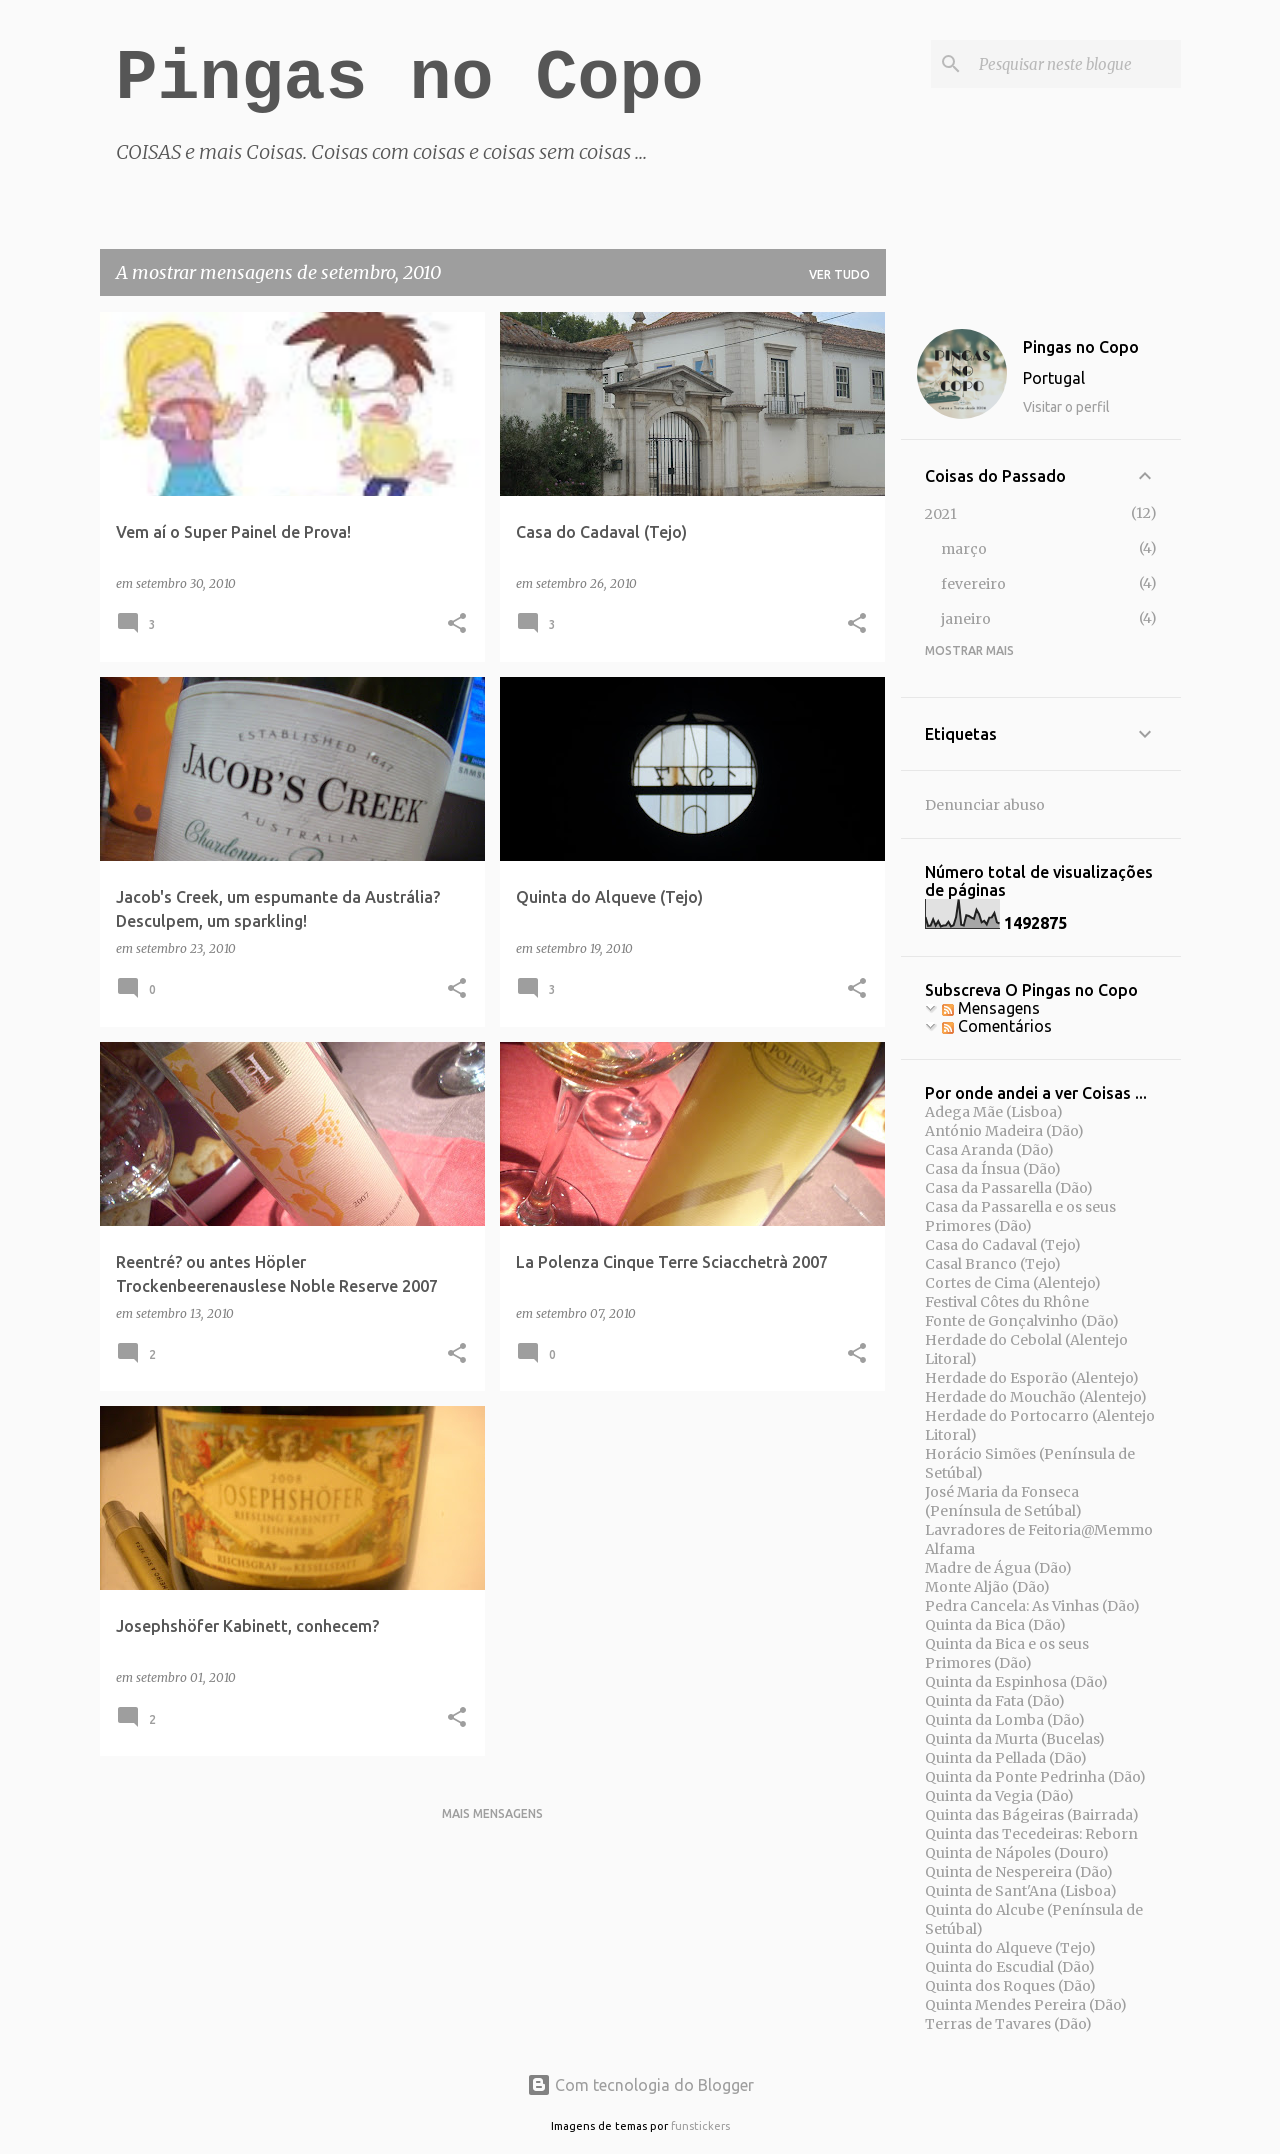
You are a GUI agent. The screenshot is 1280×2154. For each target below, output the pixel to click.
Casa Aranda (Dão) (989, 1150)
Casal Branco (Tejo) (993, 1264)
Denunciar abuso (985, 805)
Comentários (997, 1026)
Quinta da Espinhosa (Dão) (1016, 1682)
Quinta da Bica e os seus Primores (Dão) (1007, 1653)
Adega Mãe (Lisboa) (994, 1112)
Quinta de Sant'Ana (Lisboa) (1021, 1891)
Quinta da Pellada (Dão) (1006, 1758)
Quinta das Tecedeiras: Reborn (1031, 1834)
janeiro (966, 619)
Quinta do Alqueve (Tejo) (1010, 1948)
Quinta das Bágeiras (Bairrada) (1032, 1815)
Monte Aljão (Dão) (987, 1587)
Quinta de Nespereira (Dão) (1019, 1872)
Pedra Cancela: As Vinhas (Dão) (1032, 1606)
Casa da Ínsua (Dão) (993, 1169)
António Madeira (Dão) (1004, 1131)
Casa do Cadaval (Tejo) (1003, 1245)
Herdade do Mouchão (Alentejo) (1036, 1397)
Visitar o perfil (1066, 407)
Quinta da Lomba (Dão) (1005, 1720)
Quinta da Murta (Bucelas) (1015, 1739)
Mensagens (991, 1008)
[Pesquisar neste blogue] (1076, 64)
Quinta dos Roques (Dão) (1010, 1986)
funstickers (700, 2126)
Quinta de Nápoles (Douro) (1017, 1853)
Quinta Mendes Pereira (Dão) (1026, 2005)
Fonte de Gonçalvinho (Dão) (1022, 1321)
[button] (457, 624)
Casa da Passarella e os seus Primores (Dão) (1020, 1216)
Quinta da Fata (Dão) (995, 1701)
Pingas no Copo (410, 79)
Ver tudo (839, 274)
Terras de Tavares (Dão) (1008, 2024)
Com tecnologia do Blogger (640, 2085)
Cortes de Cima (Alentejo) (1013, 1283)
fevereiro (973, 584)
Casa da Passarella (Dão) (1009, 1188)
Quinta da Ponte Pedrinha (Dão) (1035, 1777)
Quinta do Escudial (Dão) (1010, 1967)
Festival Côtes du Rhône (1007, 1302)
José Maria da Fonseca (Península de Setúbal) (1003, 1501)
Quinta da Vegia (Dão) (999, 1796)
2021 (941, 514)
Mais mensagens (492, 1813)
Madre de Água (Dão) (998, 1568)
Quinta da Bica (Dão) (995, 1625)
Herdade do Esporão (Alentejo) (1032, 1378)
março (964, 549)
